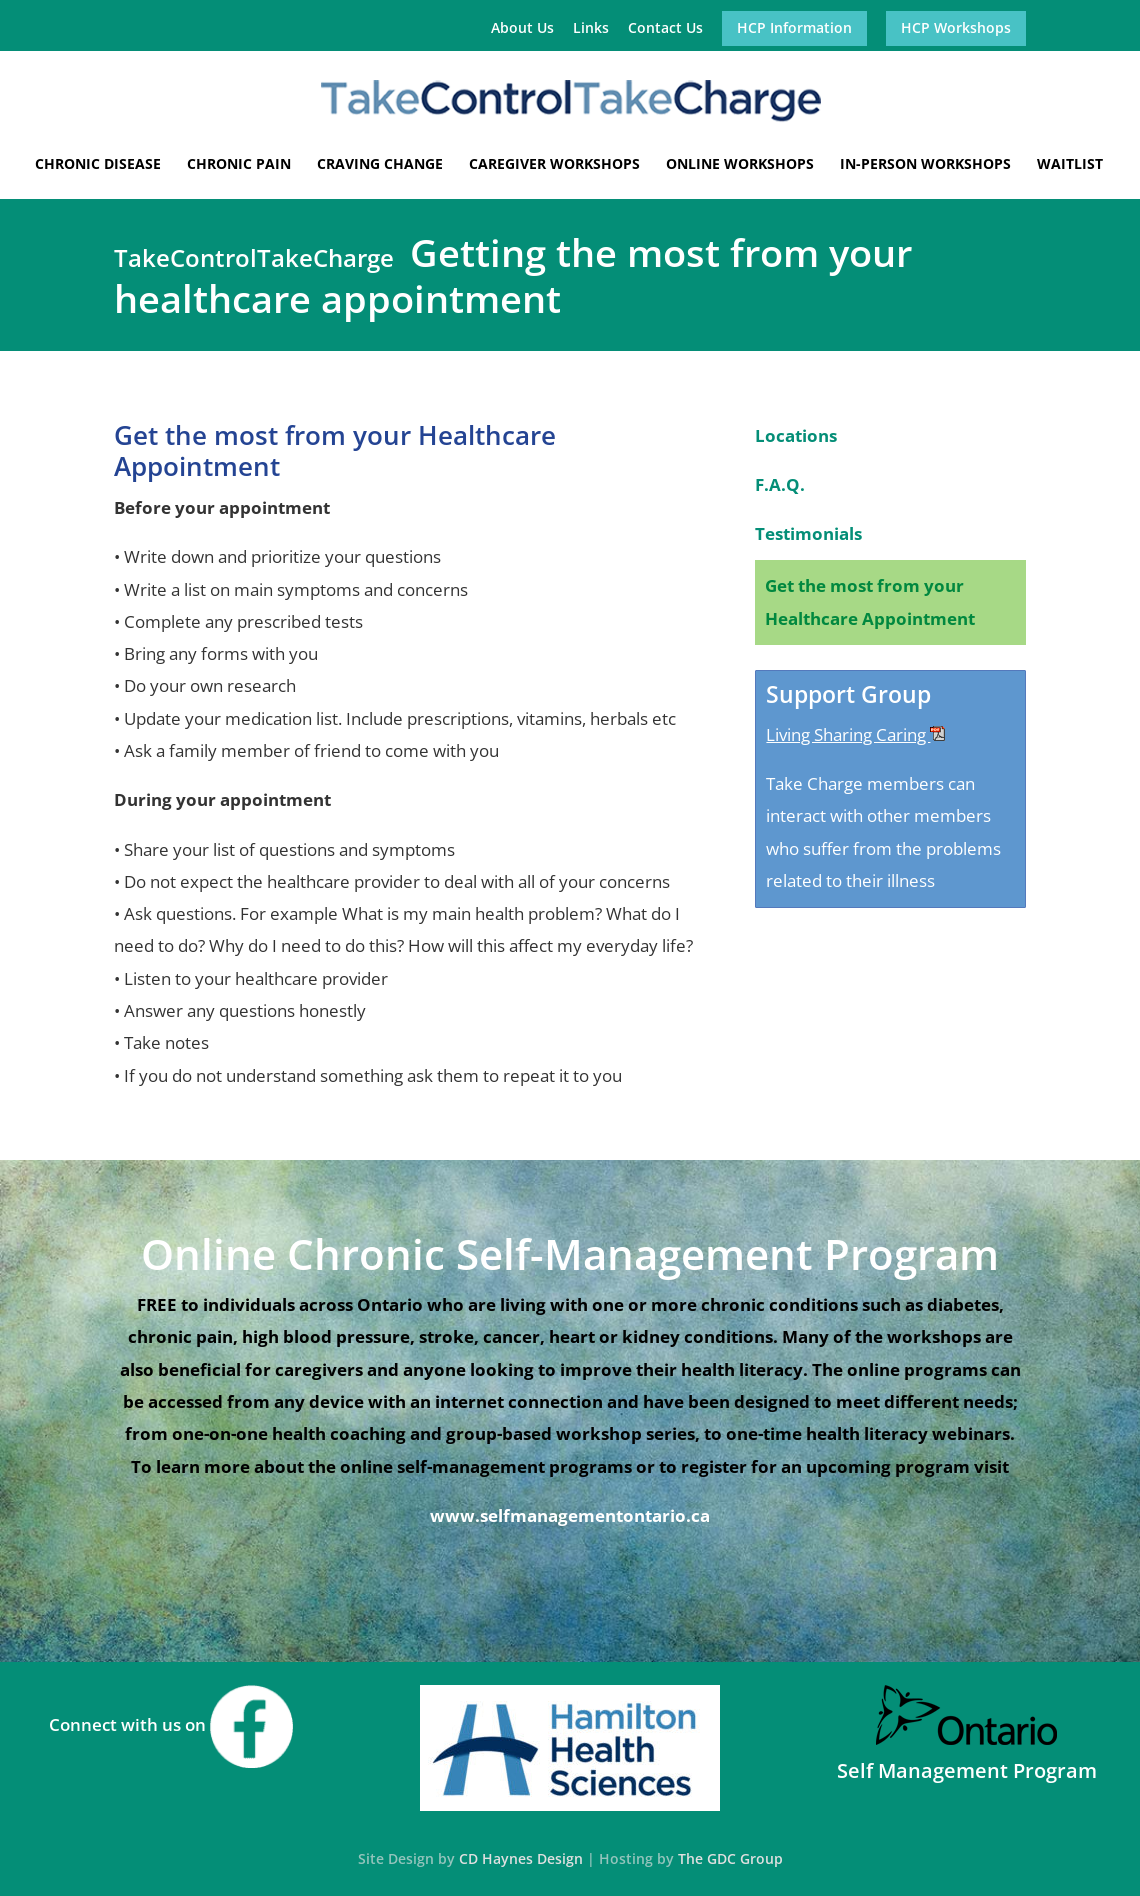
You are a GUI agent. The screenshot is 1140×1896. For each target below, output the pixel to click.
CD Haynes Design (521, 1858)
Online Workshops (740, 165)
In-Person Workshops (925, 165)
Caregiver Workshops (554, 165)
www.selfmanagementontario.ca (570, 1515)
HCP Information (794, 29)
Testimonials (808, 533)
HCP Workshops (956, 29)
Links (591, 29)
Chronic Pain (239, 165)
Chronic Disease (98, 165)
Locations (796, 435)
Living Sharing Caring (855, 734)
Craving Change (380, 165)
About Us (522, 29)
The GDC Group (730, 1858)
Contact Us (665, 29)
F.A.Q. (780, 484)
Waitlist (1070, 165)
